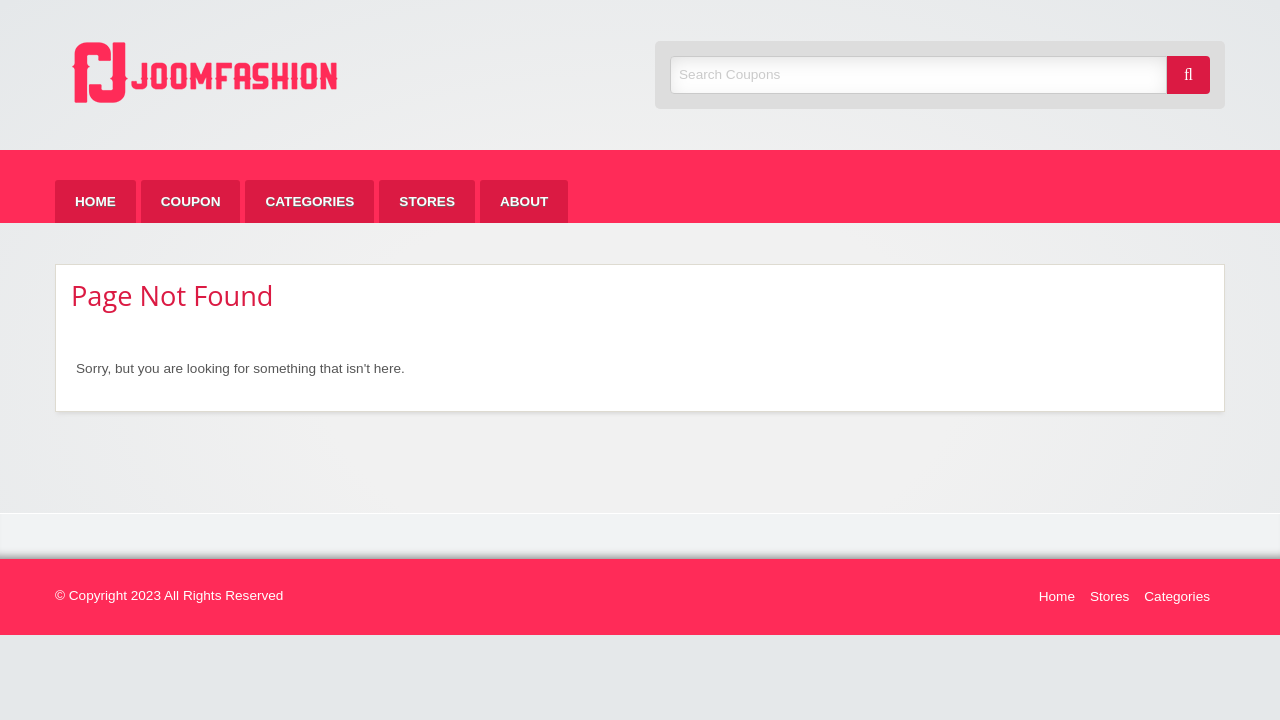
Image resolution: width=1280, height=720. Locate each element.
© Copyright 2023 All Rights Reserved (169, 595)
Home (95, 201)
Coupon (191, 201)
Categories (309, 201)
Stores (427, 201)
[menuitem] (95, 201)
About (524, 201)
